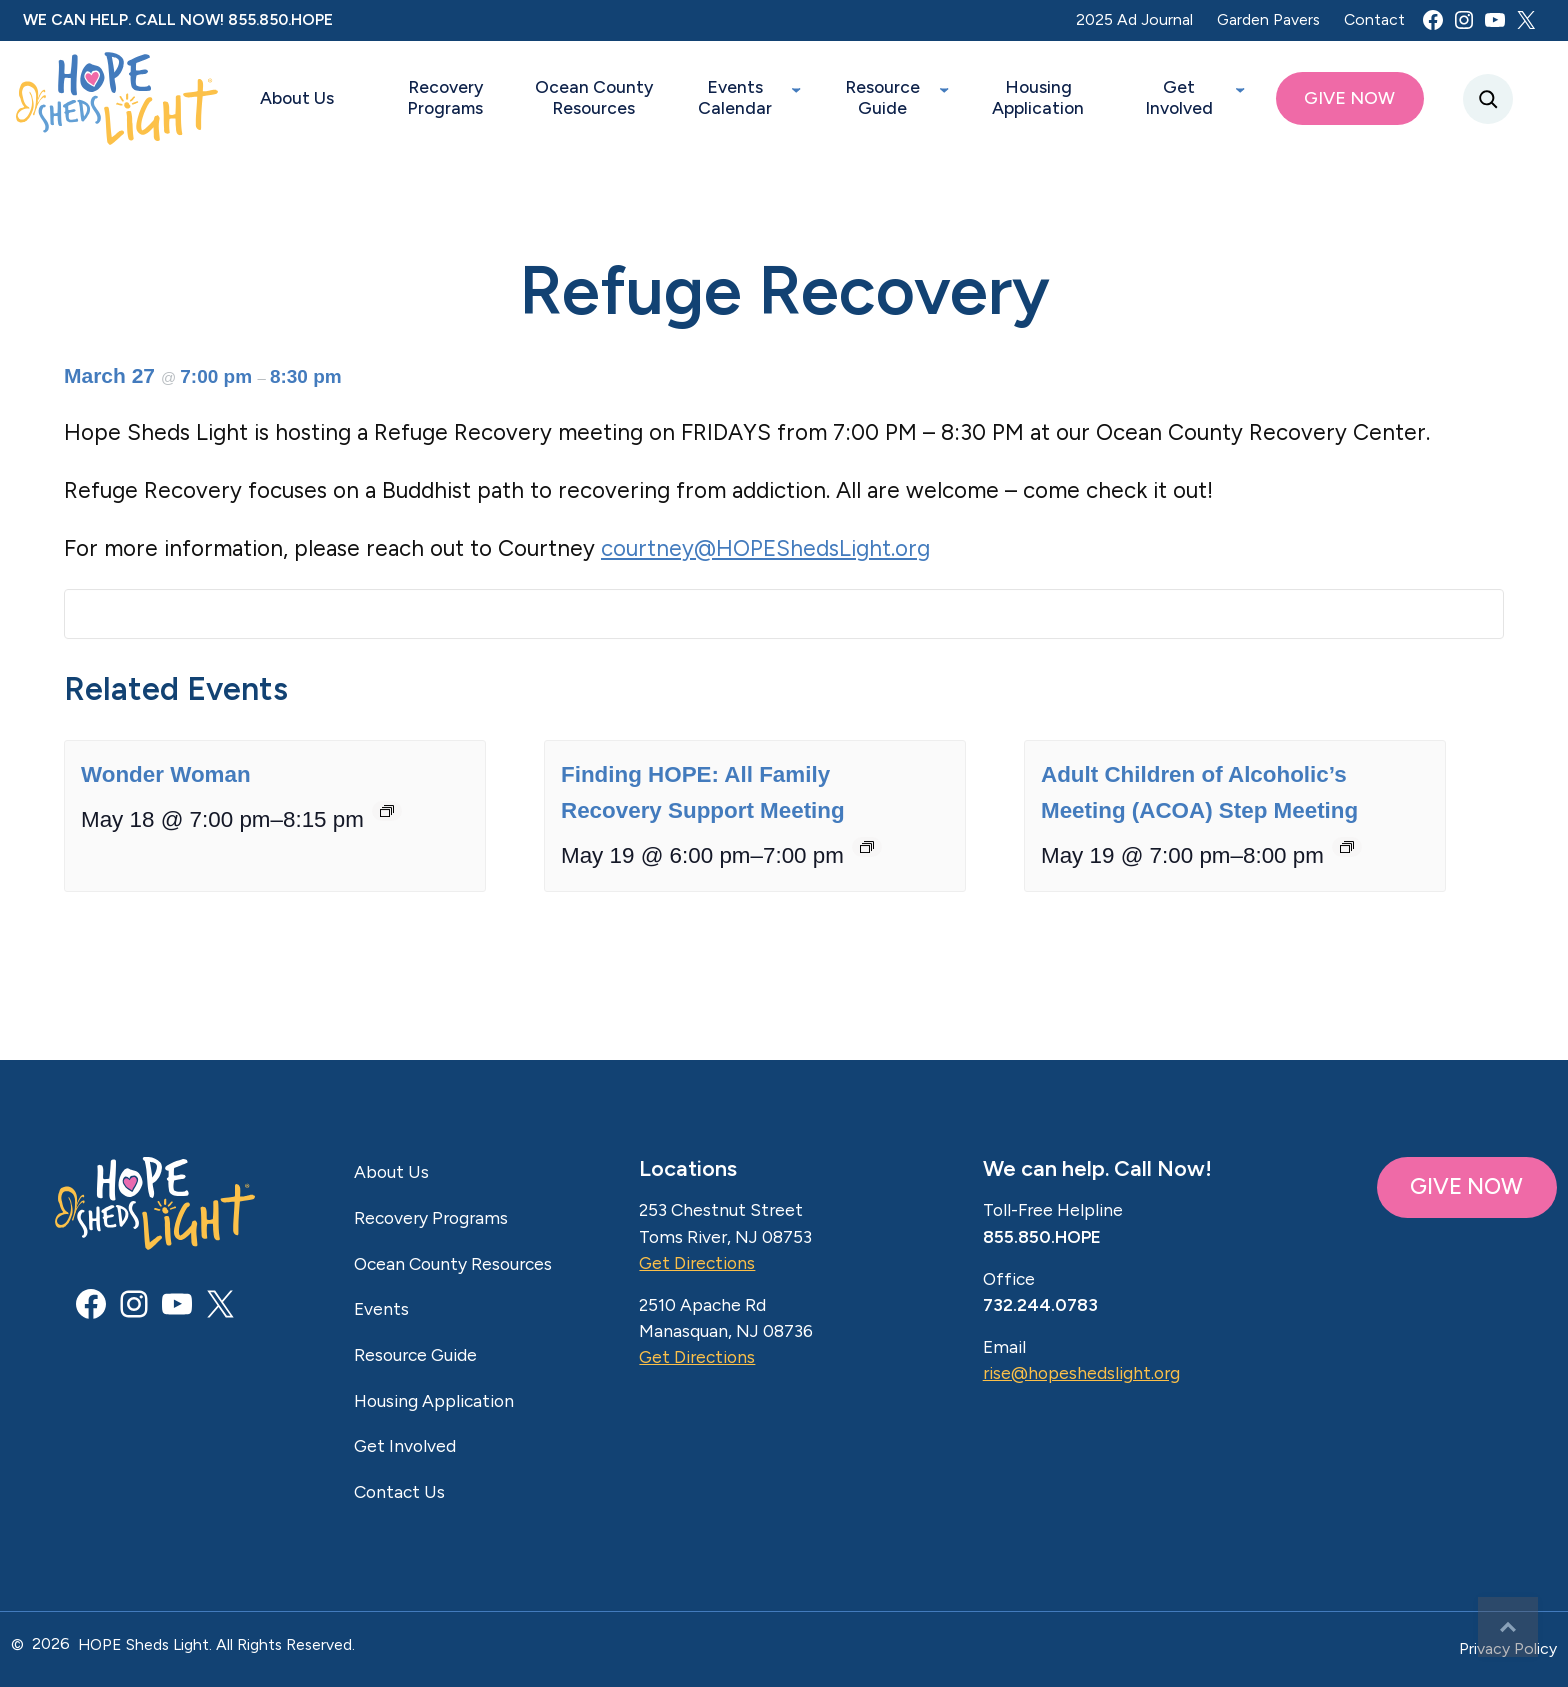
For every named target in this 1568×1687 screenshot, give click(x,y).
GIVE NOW (1466, 1186)
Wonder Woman (166, 781)
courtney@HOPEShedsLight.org (765, 548)
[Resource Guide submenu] (944, 88)
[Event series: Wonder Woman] (387, 818)
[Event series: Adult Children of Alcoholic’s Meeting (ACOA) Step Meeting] (1347, 854)
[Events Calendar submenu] (796, 88)
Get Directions (697, 1262)
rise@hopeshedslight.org (1081, 1372)
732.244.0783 (1040, 1304)
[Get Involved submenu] (1240, 88)
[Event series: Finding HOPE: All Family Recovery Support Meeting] (867, 854)
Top (1508, 1627)
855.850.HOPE (280, 19)
